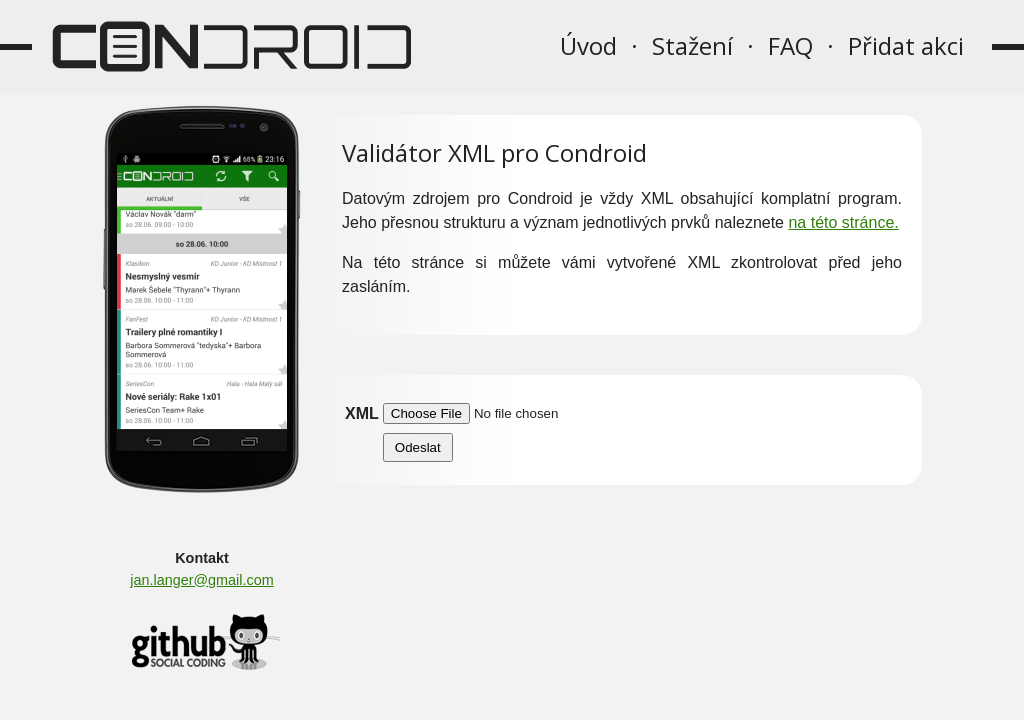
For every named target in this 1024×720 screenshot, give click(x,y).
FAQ (790, 45)
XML (362, 413)
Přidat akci (906, 45)
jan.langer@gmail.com (201, 580)
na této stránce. (843, 222)
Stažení (692, 45)
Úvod (588, 45)
